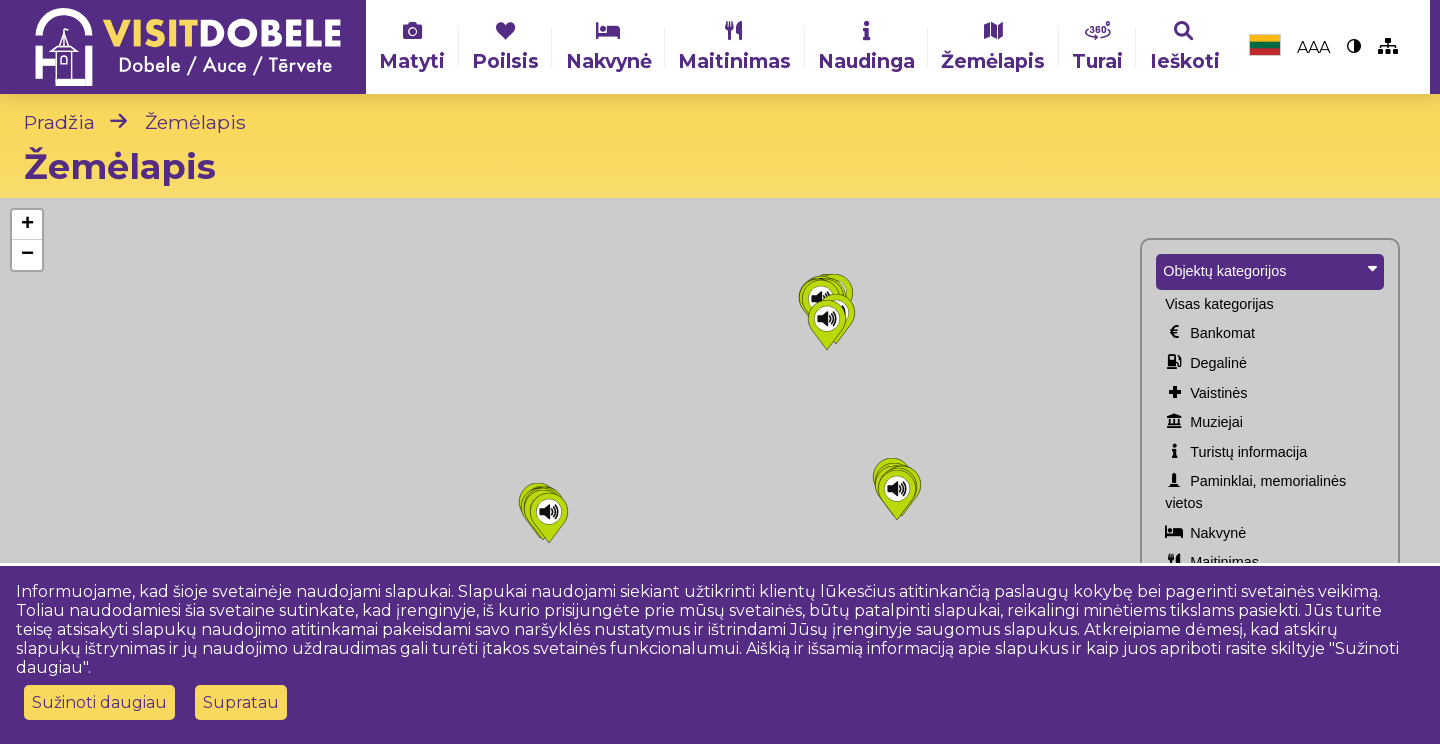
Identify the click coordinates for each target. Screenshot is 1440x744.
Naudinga (866, 46)
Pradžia (59, 122)
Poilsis (505, 46)
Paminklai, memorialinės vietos (1255, 491)
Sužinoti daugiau (99, 702)
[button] (549, 518)
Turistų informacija (1236, 453)
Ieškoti (1185, 46)
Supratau (241, 702)
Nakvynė (609, 46)
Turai (1097, 46)
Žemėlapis (993, 46)
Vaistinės (1206, 394)
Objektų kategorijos (1270, 270)
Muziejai (1204, 423)
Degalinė (1206, 364)
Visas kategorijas (1219, 304)
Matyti (412, 46)
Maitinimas (734, 46)
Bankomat (1210, 334)
